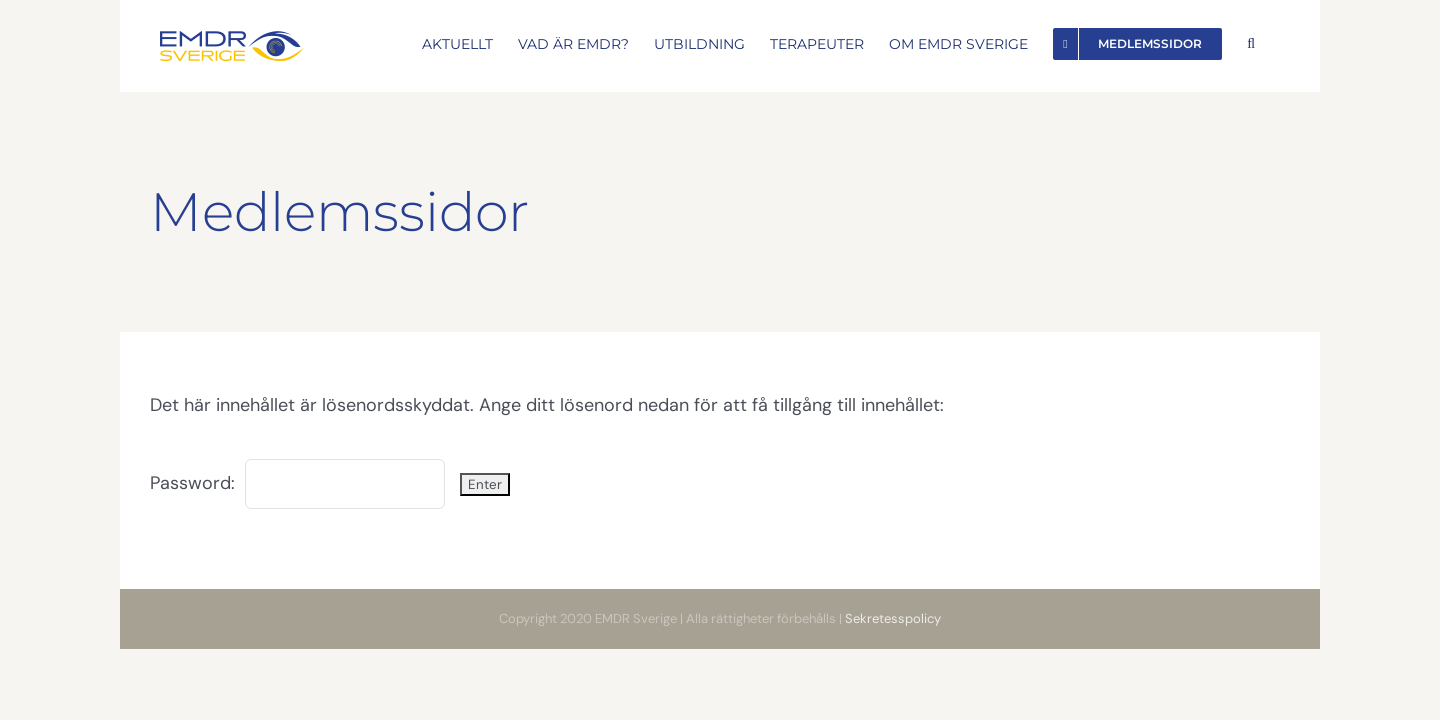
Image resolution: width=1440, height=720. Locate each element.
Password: (297, 483)
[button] (1276, 42)
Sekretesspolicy (893, 618)
